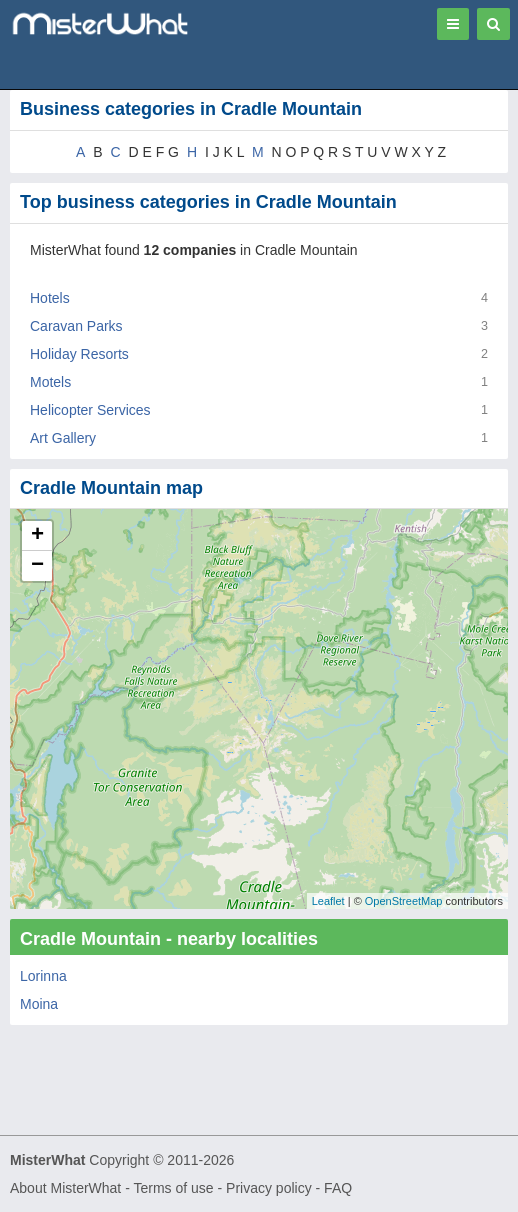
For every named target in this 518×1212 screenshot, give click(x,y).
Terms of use (173, 1188)
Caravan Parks (76, 326)
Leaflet (328, 901)
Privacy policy (269, 1188)
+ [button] (37, 536)
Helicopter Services (90, 410)
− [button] (37, 566)
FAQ (338, 1188)
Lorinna (43, 976)
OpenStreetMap (404, 901)
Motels (50, 382)
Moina (39, 1004)
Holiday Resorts (79, 354)
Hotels (50, 298)
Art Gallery (63, 438)
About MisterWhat (65, 1188)
